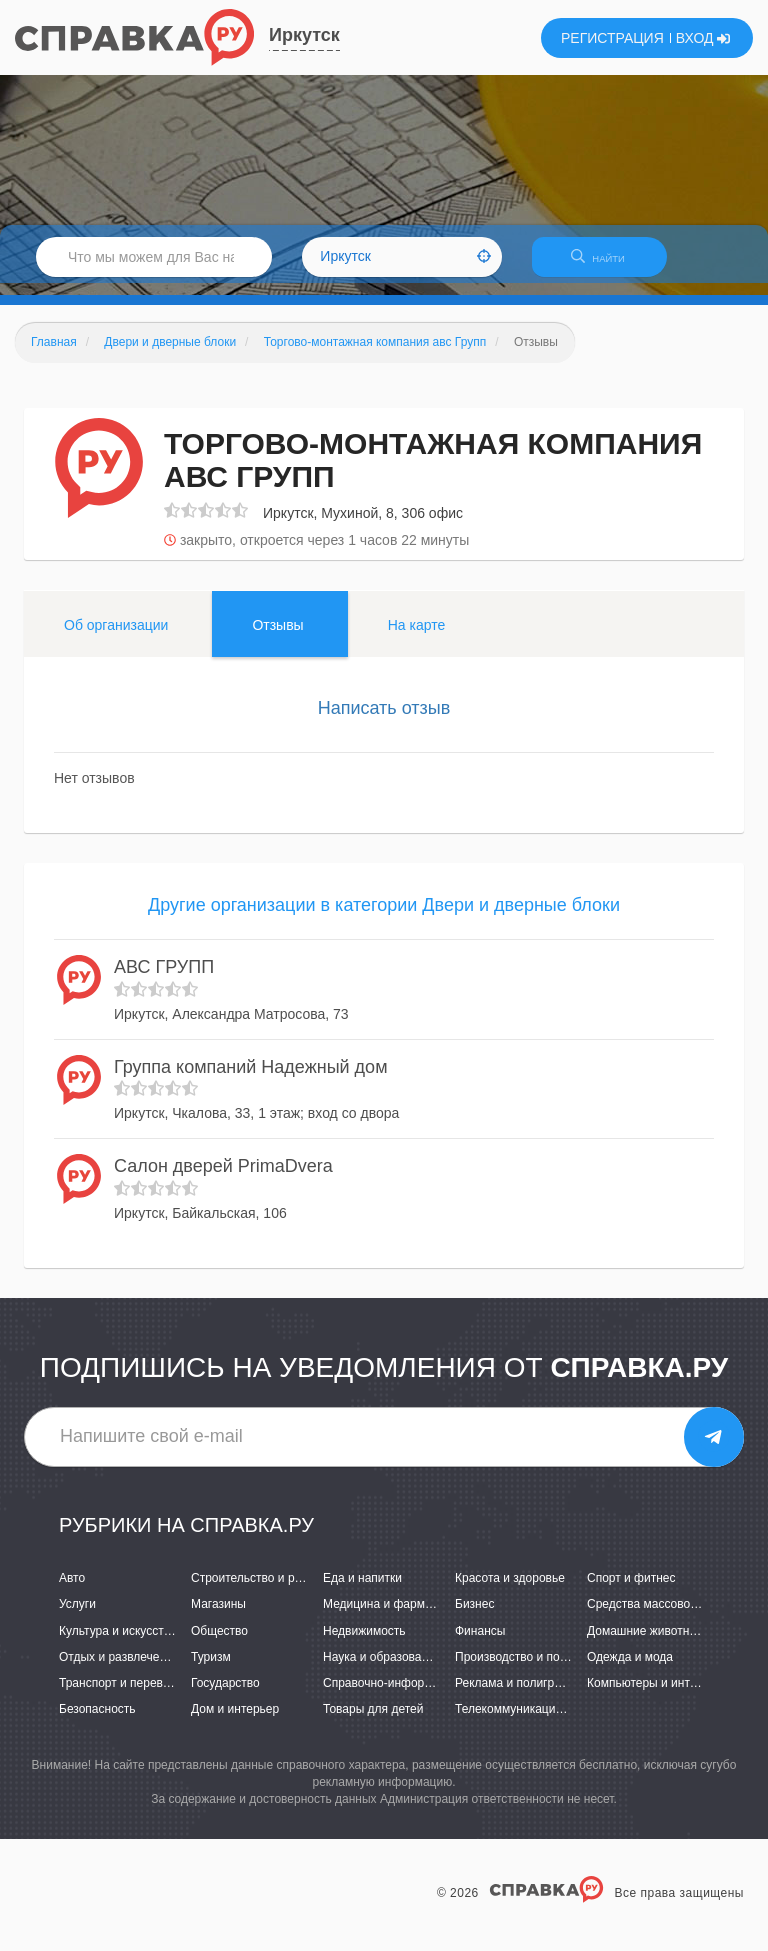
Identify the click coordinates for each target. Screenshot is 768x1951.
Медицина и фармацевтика (399, 1617)
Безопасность (97, 1721)
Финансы (480, 1643)
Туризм (211, 1669)
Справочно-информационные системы (431, 1695)
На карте (417, 637)
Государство (225, 1695)
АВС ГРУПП (164, 979)
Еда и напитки (362, 1591)
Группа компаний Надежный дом (251, 1079)
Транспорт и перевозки (123, 1695)
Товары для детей (373, 1721)
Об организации (116, 637)
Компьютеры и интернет (654, 1695)
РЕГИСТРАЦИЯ (612, 38)
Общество (219, 1643)
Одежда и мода (630, 1669)
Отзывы (277, 637)
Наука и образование (382, 1669)
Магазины (218, 1617)
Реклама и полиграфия (519, 1695)
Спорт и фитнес (631, 1591)
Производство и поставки (525, 1669)
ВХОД (703, 38)
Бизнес (474, 1617)
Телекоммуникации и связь (530, 1721)
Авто (72, 1591)
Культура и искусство (118, 1643)
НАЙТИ (608, 264)
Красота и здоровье (510, 1591)
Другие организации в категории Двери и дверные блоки (384, 918)
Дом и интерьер (235, 1721)
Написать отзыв (384, 720)
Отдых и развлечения (119, 1669)
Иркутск (304, 35)
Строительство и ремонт (259, 1591)
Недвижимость (364, 1643)
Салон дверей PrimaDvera (223, 1178)
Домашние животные (646, 1643)
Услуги (77, 1617)
